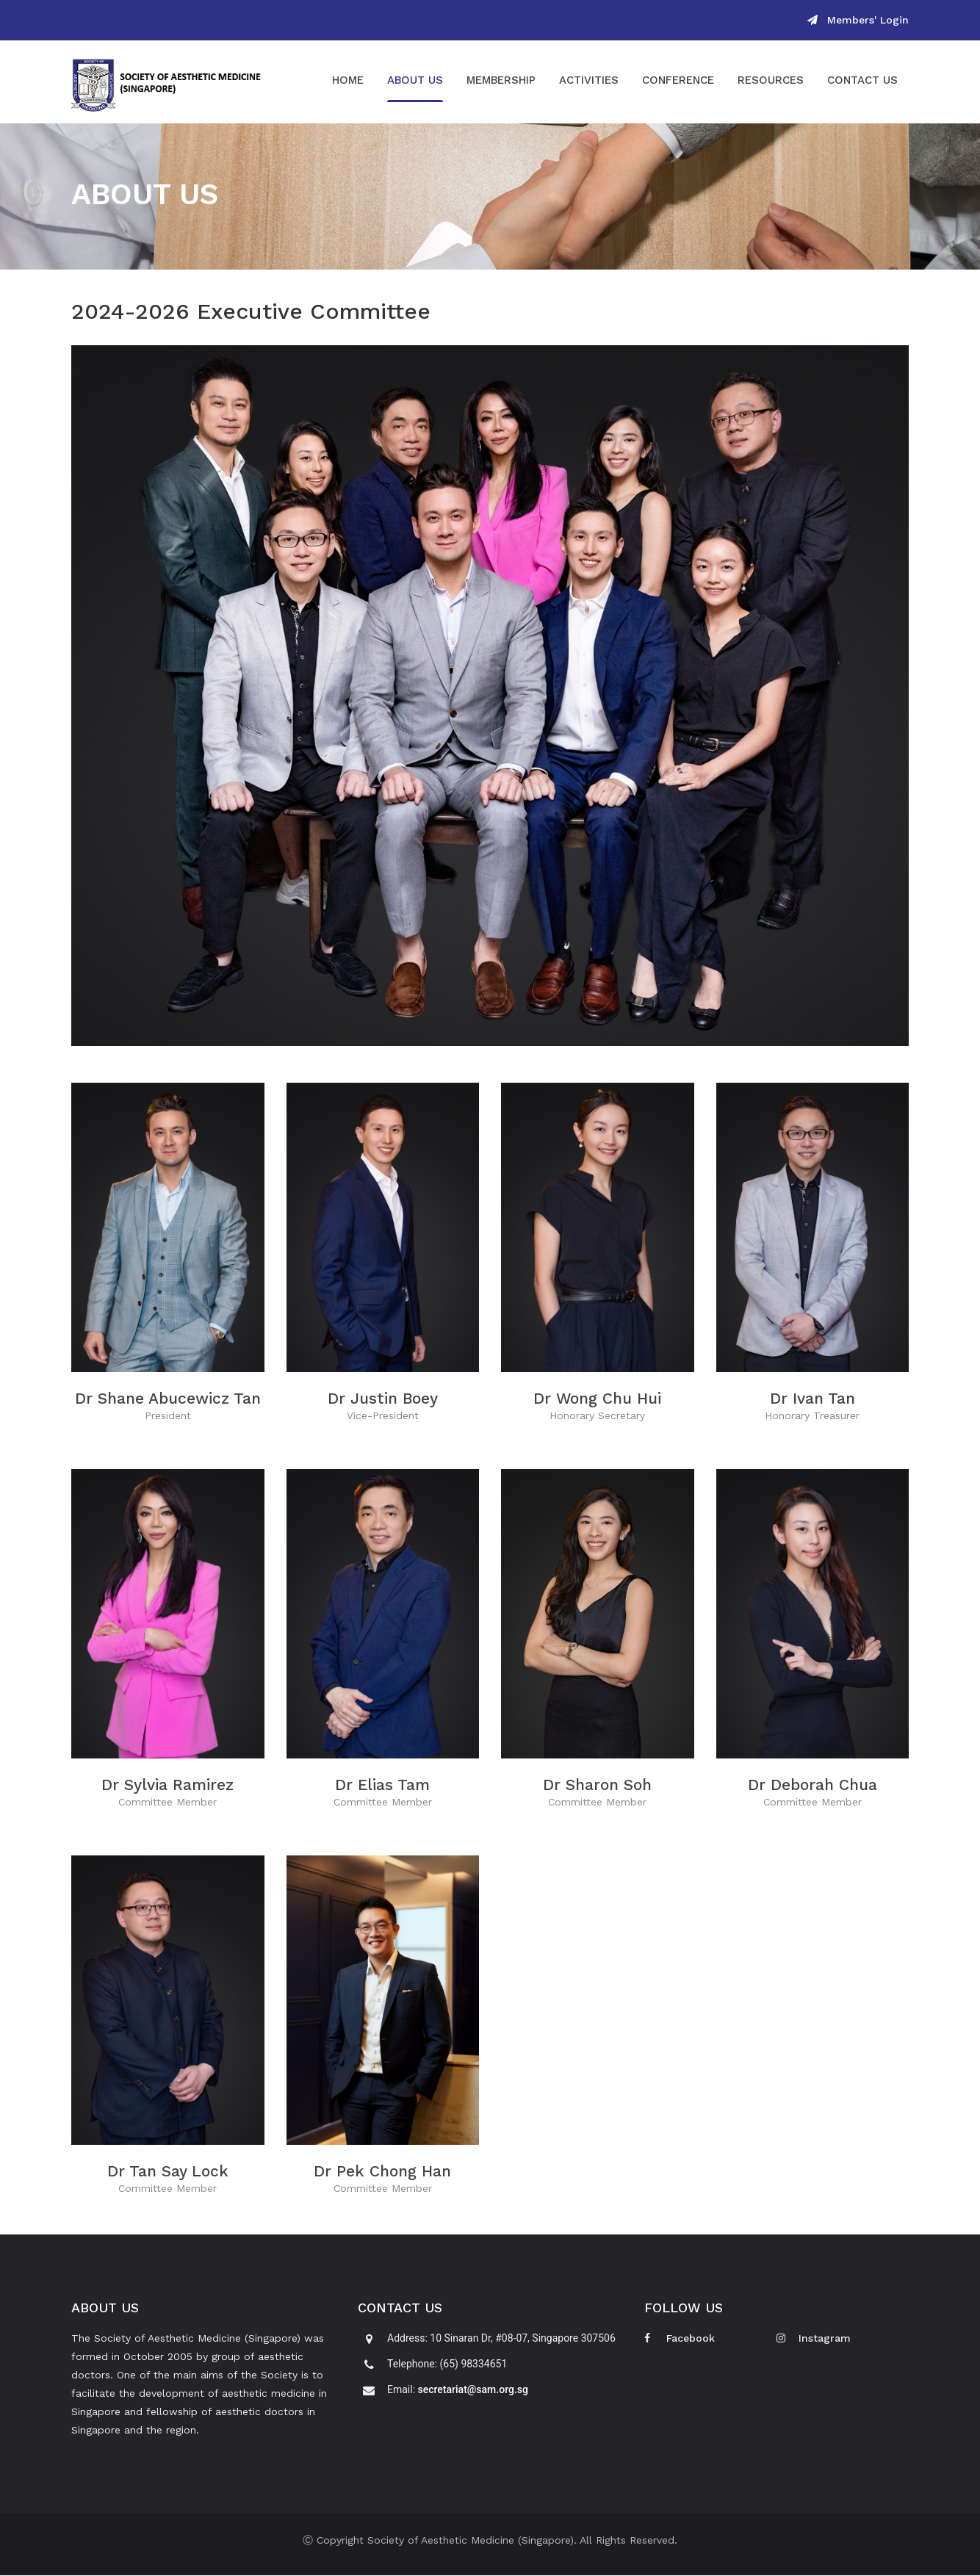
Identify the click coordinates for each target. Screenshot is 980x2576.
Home (348, 80)
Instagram (814, 2339)
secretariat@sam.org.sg (473, 2390)
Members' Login (858, 20)
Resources (771, 80)
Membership (501, 80)
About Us (415, 80)
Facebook (679, 2339)
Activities (589, 80)
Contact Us (862, 80)
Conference (678, 80)
